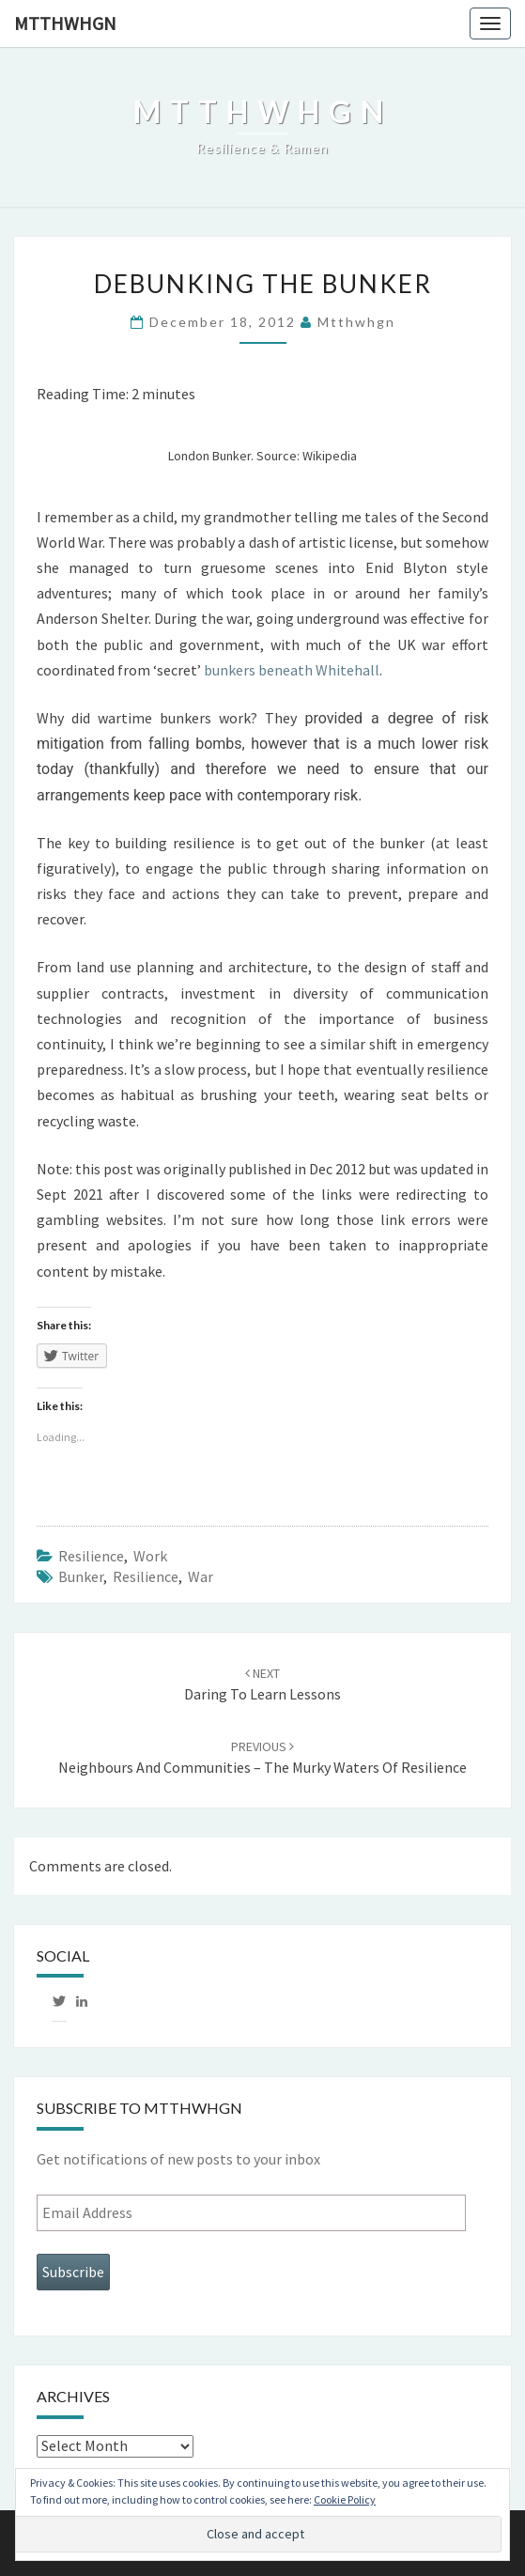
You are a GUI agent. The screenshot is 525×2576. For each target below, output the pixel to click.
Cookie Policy (345, 2499)
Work (150, 1555)
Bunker (80, 1576)
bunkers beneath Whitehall (291, 669)
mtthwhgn (65, 23)
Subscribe (73, 2271)
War (200, 1576)
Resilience (91, 1555)
